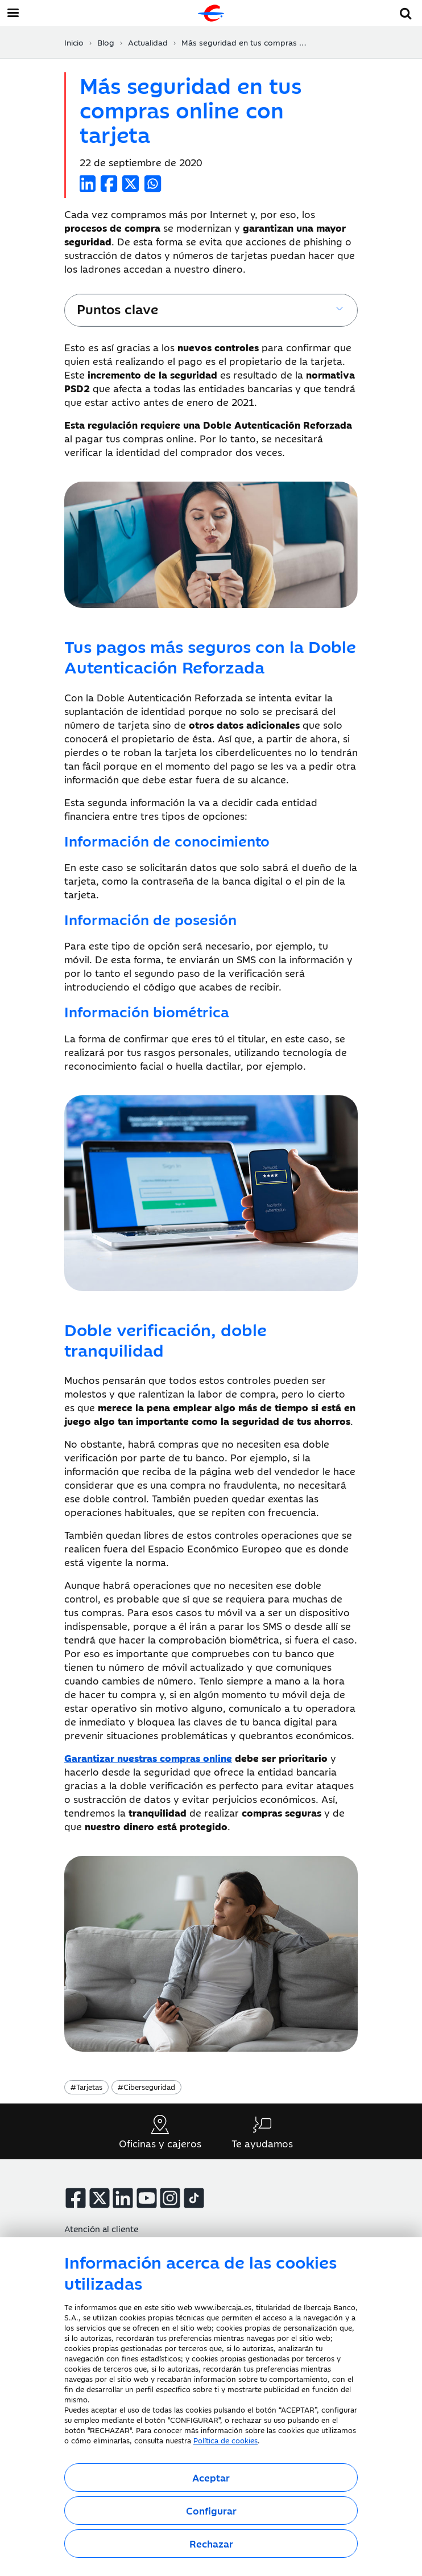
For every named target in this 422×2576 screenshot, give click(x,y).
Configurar (211, 2510)
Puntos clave (117, 308)
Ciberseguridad (146, 2086)
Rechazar (211, 2543)
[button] (406, 11)
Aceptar (211, 2477)
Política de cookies (225, 2440)
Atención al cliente (101, 2228)
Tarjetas (86, 2086)
